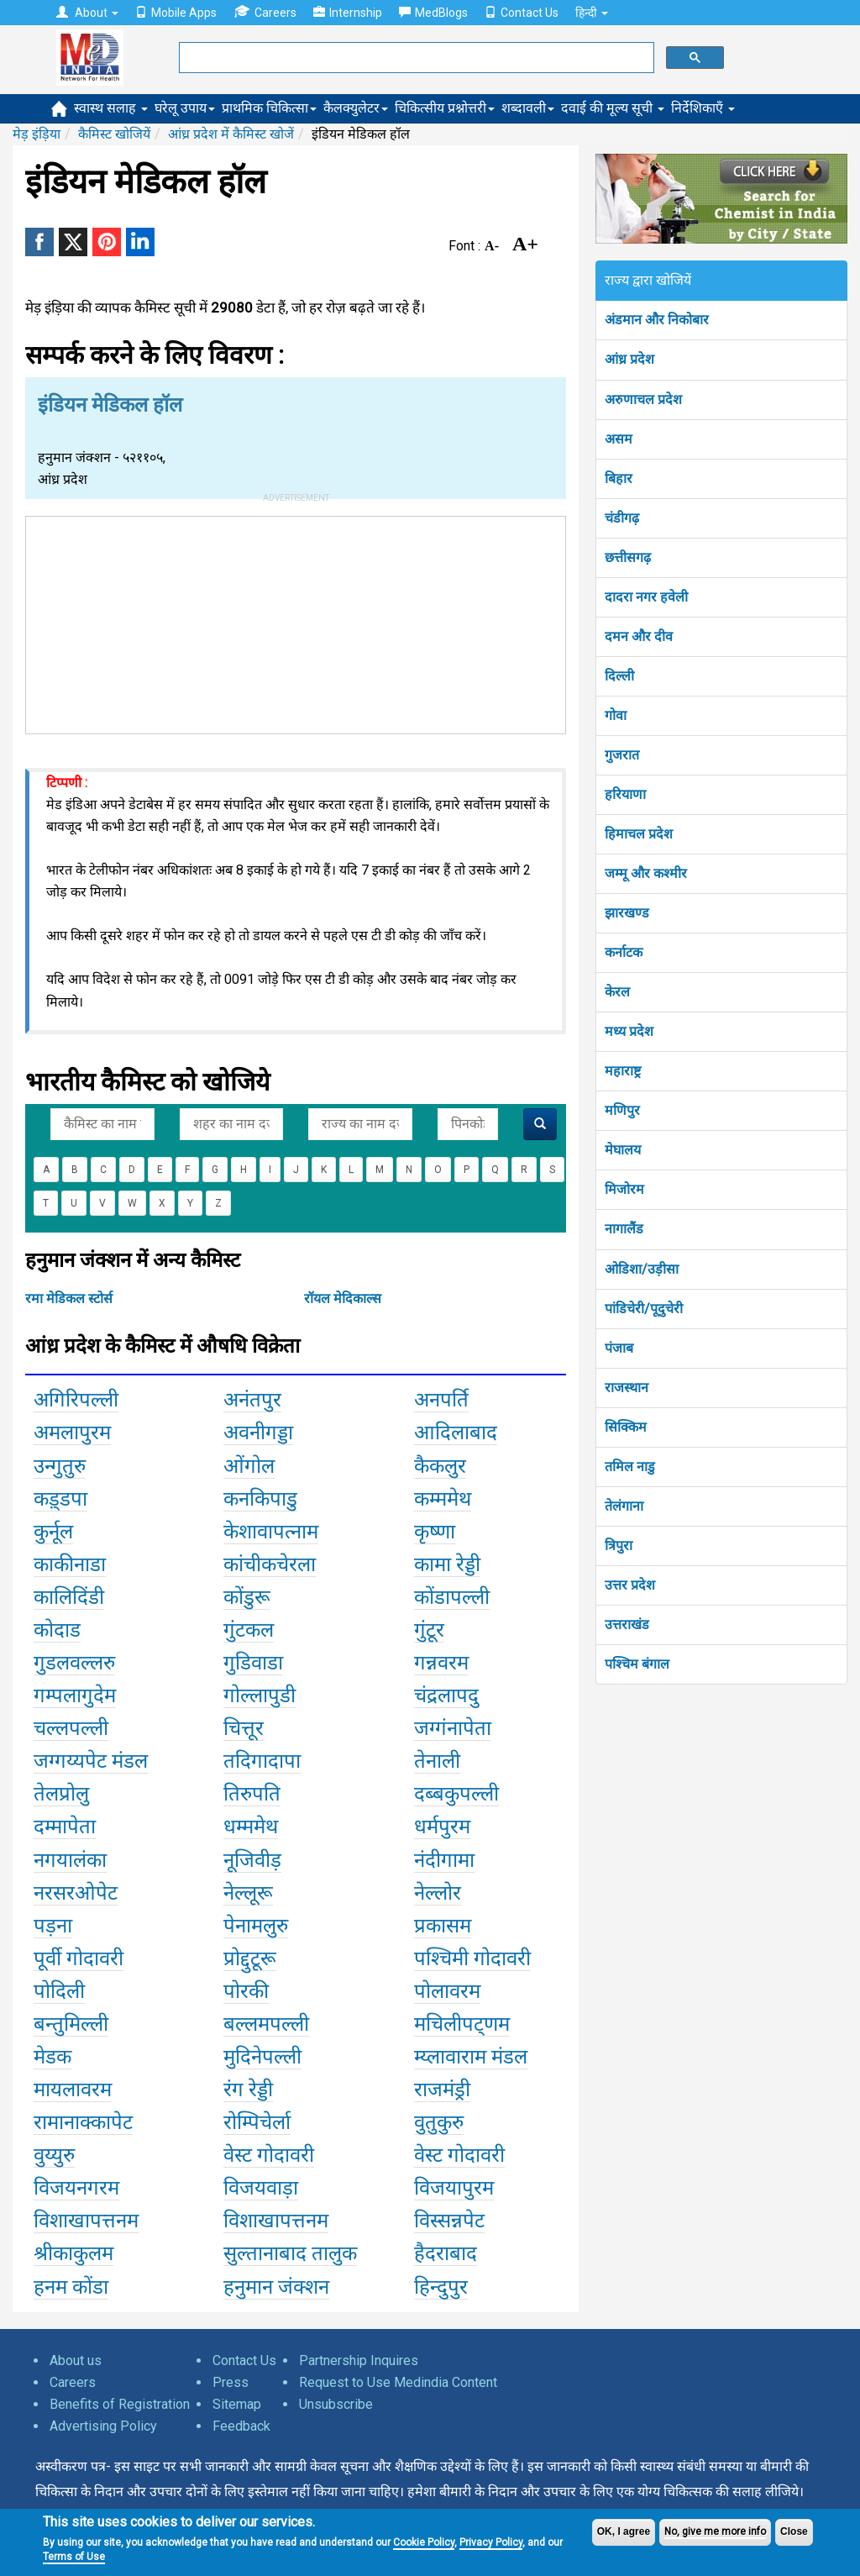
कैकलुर (440, 1466)
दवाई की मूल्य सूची (612, 108)
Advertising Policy (103, 2426)
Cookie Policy (423, 2542)
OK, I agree (623, 2531)
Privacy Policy (490, 2542)
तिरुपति (252, 1794)
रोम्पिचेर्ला (257, 2122)
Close (794, 2531)
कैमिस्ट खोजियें (114, 134)
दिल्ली (619, 676)
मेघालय (623, 1150)
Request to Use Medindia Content (398, 2382)
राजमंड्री (442, 2089)
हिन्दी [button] (591, 12)
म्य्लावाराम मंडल (470, 2057)
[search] (414, 58)
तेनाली (437, 1761)
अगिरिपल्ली (76, 1400)
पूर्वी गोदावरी (78, 1958)
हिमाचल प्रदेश (639, 834)
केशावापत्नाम (270, 1531)
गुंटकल (248, 1630)
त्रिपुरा (618, 1545)
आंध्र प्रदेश (629, 359)
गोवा (616, 715)
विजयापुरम (454, 2188)
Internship (347, 12)
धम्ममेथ (250, 1826)
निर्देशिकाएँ (703, 108)
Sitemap (236, 2404)
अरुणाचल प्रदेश (643, 399)
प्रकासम (442, 1925)
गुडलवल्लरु (74, 1662)
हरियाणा (625, 794)
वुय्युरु (54, 2155)
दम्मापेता (65, 1826)
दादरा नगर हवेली (646, 597)
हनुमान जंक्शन (276, 2287)
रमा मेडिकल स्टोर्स (69, 1298)
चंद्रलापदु (446, 1695)
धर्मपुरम (442, 1826)
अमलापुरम (72, 1432)
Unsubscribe (336, 2404)
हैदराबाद (445, 2253)
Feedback (241, 2426)
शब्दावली (527, 108)
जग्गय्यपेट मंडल (91, 1761)
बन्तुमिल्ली (71, 2024)
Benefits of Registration (120, 2404)
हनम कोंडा (71, 2287)
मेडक (52, 2057)
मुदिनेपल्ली (262, 2057)
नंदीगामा (444, 1860)
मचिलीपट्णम (462, 2024)
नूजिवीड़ (252, 1860)
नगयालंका (70, 1860)
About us (76, 2360)
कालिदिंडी (69, 1597)
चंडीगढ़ (622, 518)
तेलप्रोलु (61, 1794)
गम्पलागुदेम (75, 1695)
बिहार (618, 478)
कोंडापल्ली (452, 1597)
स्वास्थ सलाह (111, 108)
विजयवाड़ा (260, 2188)
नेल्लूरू (248, 1893)
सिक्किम (626, 1427)
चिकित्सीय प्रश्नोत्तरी (445, 108)
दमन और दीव (639, 636)
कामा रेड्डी (447, 1564)
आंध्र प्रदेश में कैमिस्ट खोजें (231, 134)
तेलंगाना (624, 1506)
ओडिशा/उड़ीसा (642, 1269)
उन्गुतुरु (60, 1466)
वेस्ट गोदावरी (268, 2155)
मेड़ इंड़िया (36, 134)
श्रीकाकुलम (73, 2253)
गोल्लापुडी (259, 1695)
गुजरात (622, 755)
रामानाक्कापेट (83, 2122)
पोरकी (246, 1991)
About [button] (87, 12)
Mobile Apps (176, 12)
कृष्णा (434, 1531)
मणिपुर (622, 1110)
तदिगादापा (262, 1761)
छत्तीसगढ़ (628, 557)
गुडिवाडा (253, 1662)
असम (618, 439)
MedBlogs (433, 12)
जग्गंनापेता (452, 1728)
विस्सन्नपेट (449, 2220)
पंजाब (619, 1348)
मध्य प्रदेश (629, 1031)
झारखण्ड (627, 913)
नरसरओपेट (76, 1893)
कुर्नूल (53, 1531)
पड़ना (53, 1925)
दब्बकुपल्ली (456, 1794)
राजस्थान (626, 1388)
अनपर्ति (441, 1400)
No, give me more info (715, 2531)
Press (230, 2382)
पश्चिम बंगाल (637, 1664)
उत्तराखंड (627, 1624)
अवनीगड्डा (258, 1432)
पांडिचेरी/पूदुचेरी (644, 1309)
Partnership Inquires (358, 2360)
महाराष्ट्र (623, 1071)
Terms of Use (74, 2557)
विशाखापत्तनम (86, 2220)
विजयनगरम (76, 2188)
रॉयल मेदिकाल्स (342, 1298)
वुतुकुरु (439, 2122)
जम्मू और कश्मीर (646, 873)
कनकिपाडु (260, 1499)
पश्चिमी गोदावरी (472, 1958)
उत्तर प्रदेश (630, 1585)
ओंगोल (249, 1466)
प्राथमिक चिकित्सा (269, 108)
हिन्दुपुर (441, 2287)
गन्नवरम (441, 1662)
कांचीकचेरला (269, 1564)
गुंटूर (429, 1630)
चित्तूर (243, 1728)
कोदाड (57, 1630)
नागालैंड (624, 1229)
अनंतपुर (252, 1400)
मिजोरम (624, 1189)
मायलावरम (73, 2089)
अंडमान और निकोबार (657, 320)
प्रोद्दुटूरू (249, 1958)
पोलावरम (447, 1991)
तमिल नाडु (630, 1467)
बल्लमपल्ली (266, 2024)
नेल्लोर (437, 1893)
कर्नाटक (623, 952)
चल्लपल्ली (71, 1728)
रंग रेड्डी (248, 2089)
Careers (264, 12)
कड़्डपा (60, 1499)
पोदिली (59, 1991)
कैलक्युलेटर (355, 108)
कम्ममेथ (442, 1499)
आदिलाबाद (455, 1432)
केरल (617, 992)
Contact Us (521, 12)
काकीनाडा (70, 1564)
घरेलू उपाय (185, 108)
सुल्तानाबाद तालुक (290, 2253)
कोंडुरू (246, 1597)
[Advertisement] (296, 622)
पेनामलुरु (255, 1925)
